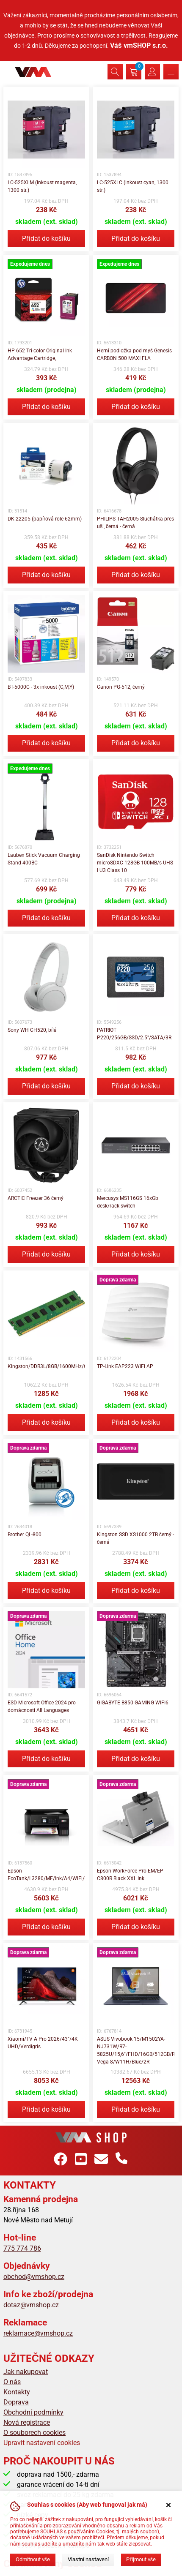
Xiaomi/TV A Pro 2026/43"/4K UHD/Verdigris (43, 2043)
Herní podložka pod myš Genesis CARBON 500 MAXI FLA (134, 354)
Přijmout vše (141, 2559)
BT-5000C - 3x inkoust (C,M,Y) (41, 687)
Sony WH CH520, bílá (32, 1030)
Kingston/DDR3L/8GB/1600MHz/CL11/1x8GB (46, 1366)
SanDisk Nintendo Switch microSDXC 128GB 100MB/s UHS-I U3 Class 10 (135, 862)
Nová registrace (26, 2422)
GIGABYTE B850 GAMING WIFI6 (132, 1703)
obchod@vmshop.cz (33, 2277)
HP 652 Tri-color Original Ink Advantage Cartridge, (40, 354)
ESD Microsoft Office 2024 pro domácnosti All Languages (42, 1706)
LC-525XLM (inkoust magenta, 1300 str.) (42, 186)
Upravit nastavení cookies (41, 2443)
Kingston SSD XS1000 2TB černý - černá (135, 1538)
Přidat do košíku (46, 238)
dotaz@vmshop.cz (31, 2305)
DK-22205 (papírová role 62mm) (45, 519)
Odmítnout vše (33, 2559)
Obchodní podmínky (33, 2412)
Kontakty (16, 2392)
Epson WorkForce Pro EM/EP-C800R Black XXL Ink (131, 1874)
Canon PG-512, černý (121, 687)
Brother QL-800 (24, 1534)
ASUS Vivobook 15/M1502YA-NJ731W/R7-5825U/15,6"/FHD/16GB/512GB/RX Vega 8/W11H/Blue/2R (135, 2050)
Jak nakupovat (25, 2372)
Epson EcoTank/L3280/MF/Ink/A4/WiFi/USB (46, 1874)
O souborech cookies (34, 2433)
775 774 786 (22, 2248)
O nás (12, 2382)
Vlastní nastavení (88, 2559)
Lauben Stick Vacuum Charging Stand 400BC (44, 859)
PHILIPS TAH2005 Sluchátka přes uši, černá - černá (135, 522)
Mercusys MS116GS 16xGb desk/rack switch (127, 1202)
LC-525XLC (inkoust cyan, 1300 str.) (132, 186)
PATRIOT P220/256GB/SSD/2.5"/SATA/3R (134, 1034)
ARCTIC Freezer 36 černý (35, 1198)
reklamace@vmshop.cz (38, 2333)
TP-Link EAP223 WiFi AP (125, 1366)
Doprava (16, 2402)
